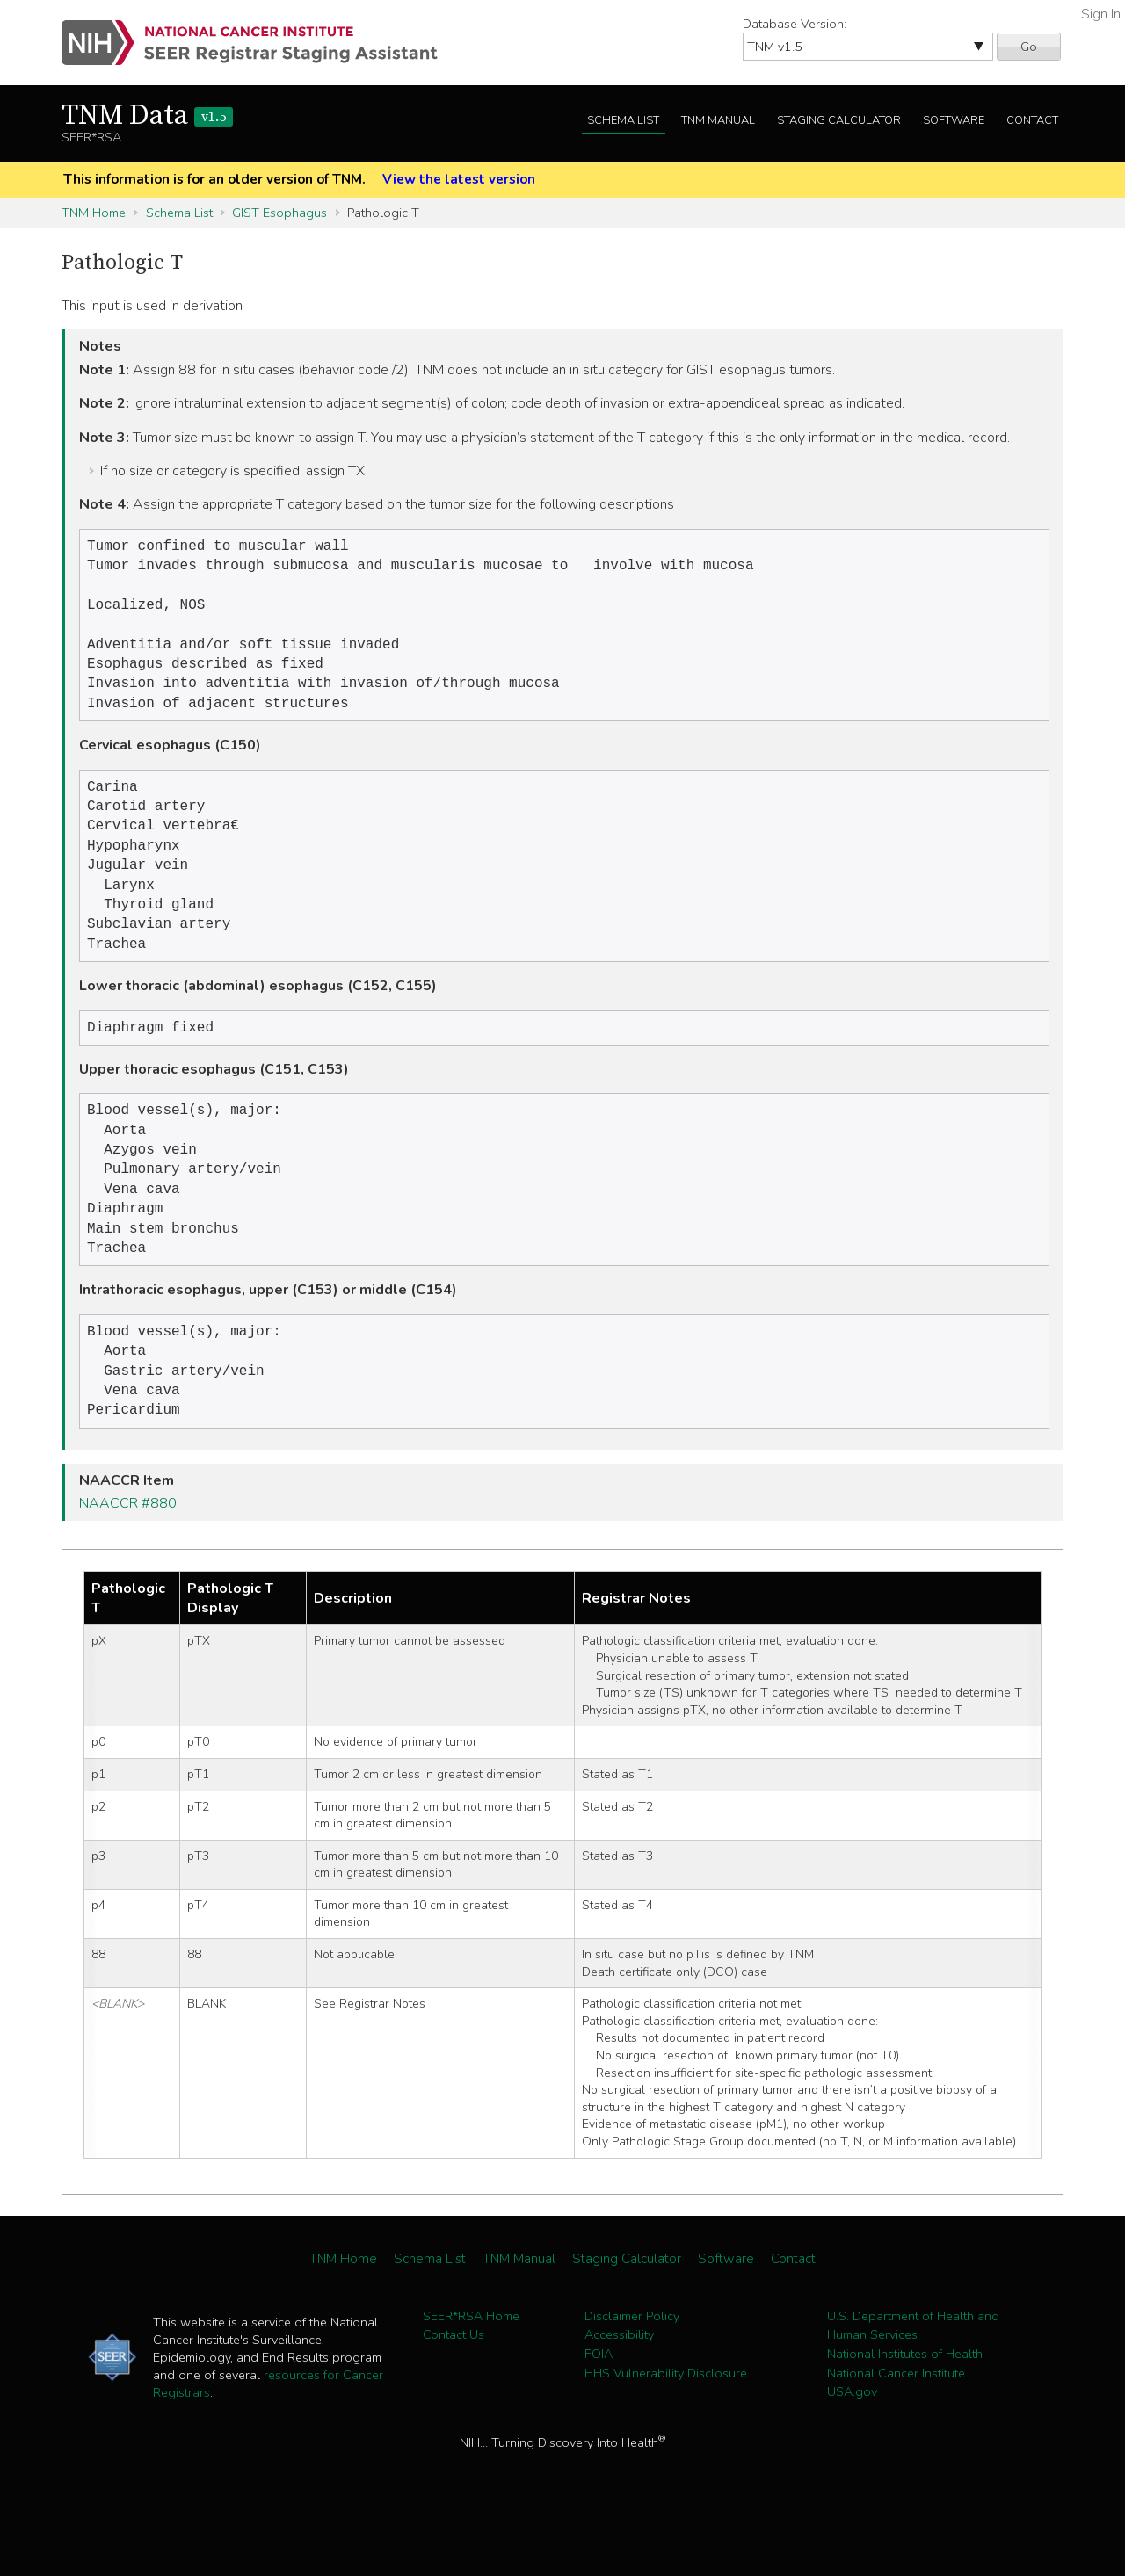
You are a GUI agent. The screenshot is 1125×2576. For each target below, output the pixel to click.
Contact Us (453, 2390)
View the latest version (458, 179)
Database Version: (794, 24)
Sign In (1101, 14)
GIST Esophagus (279, 212)
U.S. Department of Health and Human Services (913, 2381)
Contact (1032, 120)
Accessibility (619, 2390)
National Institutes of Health (905, 2410)
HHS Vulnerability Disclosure (665, 2429)
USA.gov (852, 2448)
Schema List (623, 120)
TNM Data (147, 116)
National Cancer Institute (896, 2429)
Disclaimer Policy (631, 2372)
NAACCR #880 (128, 1559)
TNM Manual (718, 120)
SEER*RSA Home (471, 2372)
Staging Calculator (839, 120)
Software (953, 120)
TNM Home (94, 212)
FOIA (598, 2410)
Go (1028, 46)
